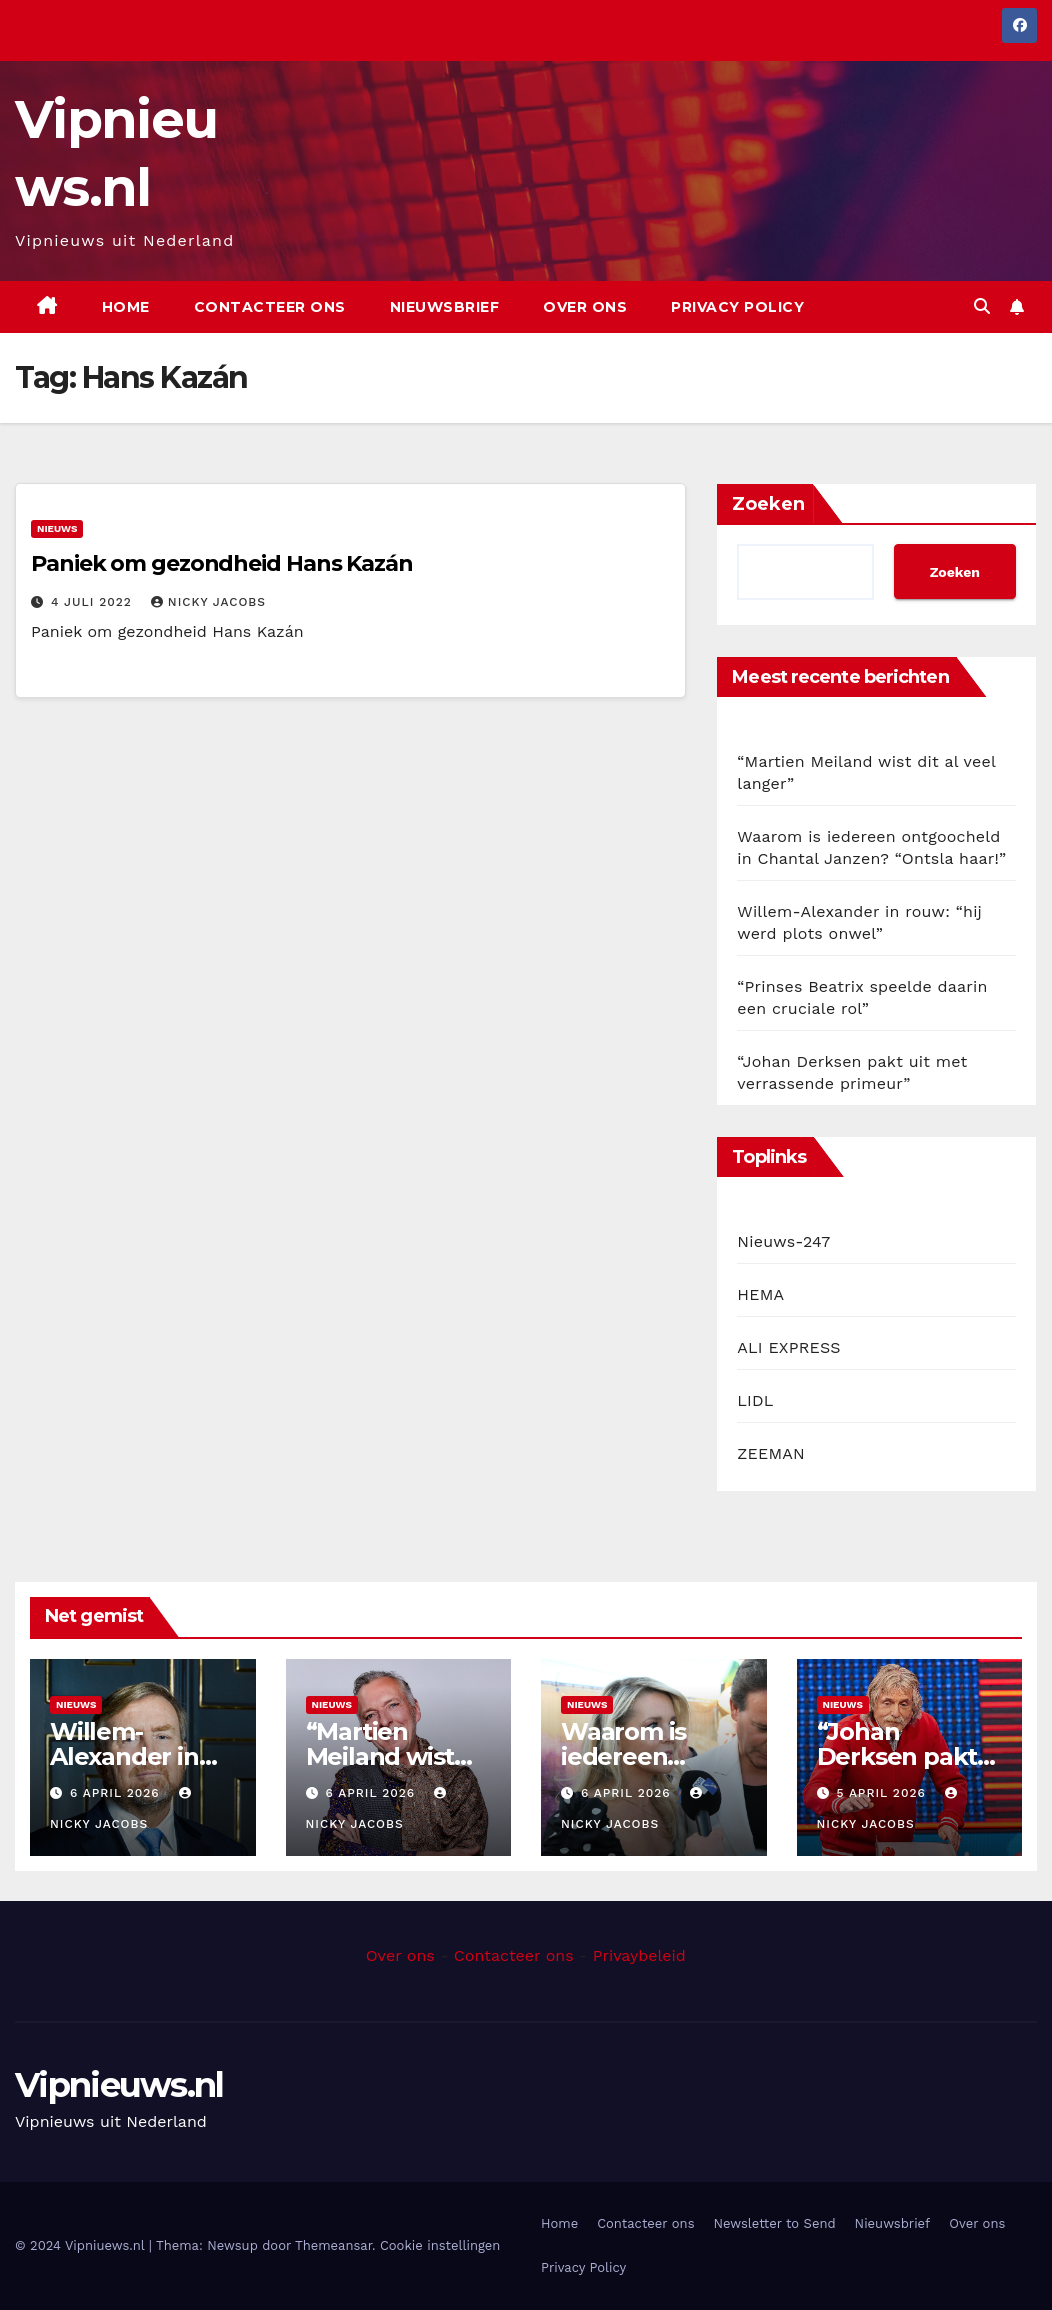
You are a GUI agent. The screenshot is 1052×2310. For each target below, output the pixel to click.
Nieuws (57, 528)
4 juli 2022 (94, 602)
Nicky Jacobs (208, 602)
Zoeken (768, 504)
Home (126, 307)
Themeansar (333, 2245)
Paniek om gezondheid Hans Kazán (222, 563)
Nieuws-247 (783, 1241)
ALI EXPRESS (788, 1347)
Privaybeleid (639, 1955)
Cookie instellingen (440, 2245)
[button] (982, 306)
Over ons (585, 307)
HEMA (760, 1294)
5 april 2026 (883, 1793)
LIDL (755, 1400)
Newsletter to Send (775, 2223)
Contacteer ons (270, 307)
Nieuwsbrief (445, 307)
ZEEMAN (771, 1453)
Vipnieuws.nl (119, 2085)
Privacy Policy (737, 307)
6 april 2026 (117, 1793)
